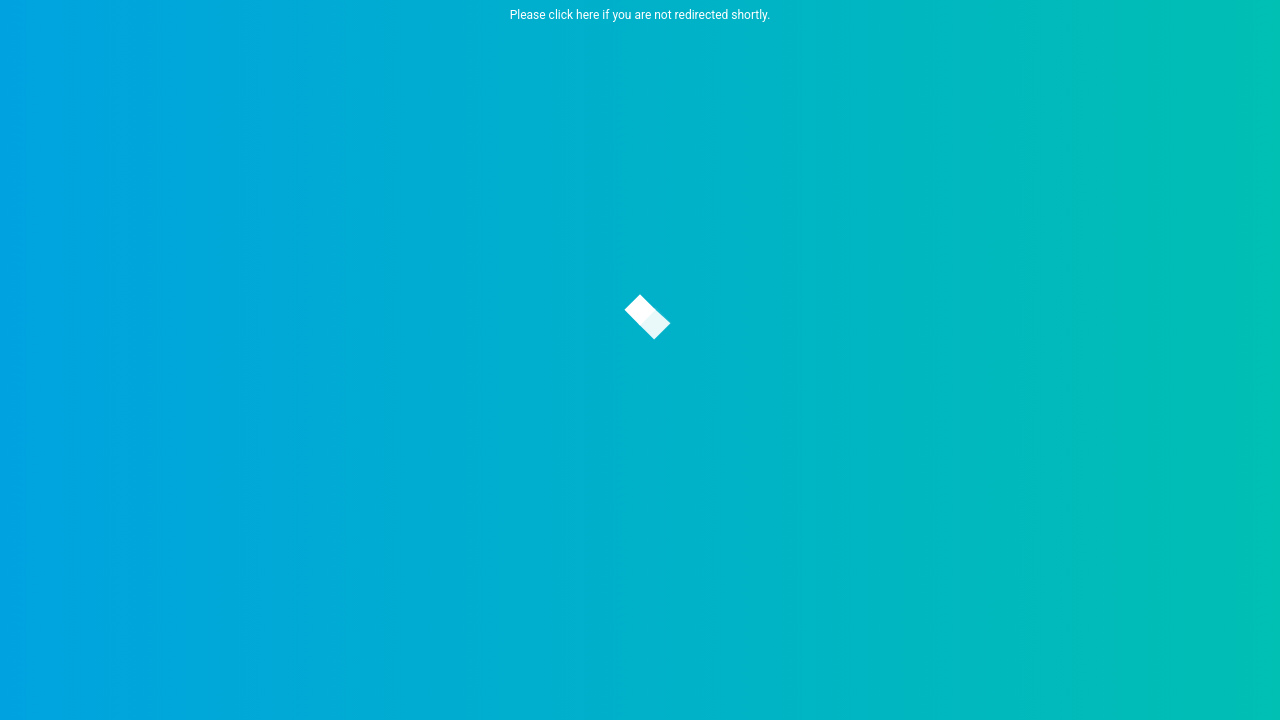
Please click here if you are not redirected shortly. (640, 15)
